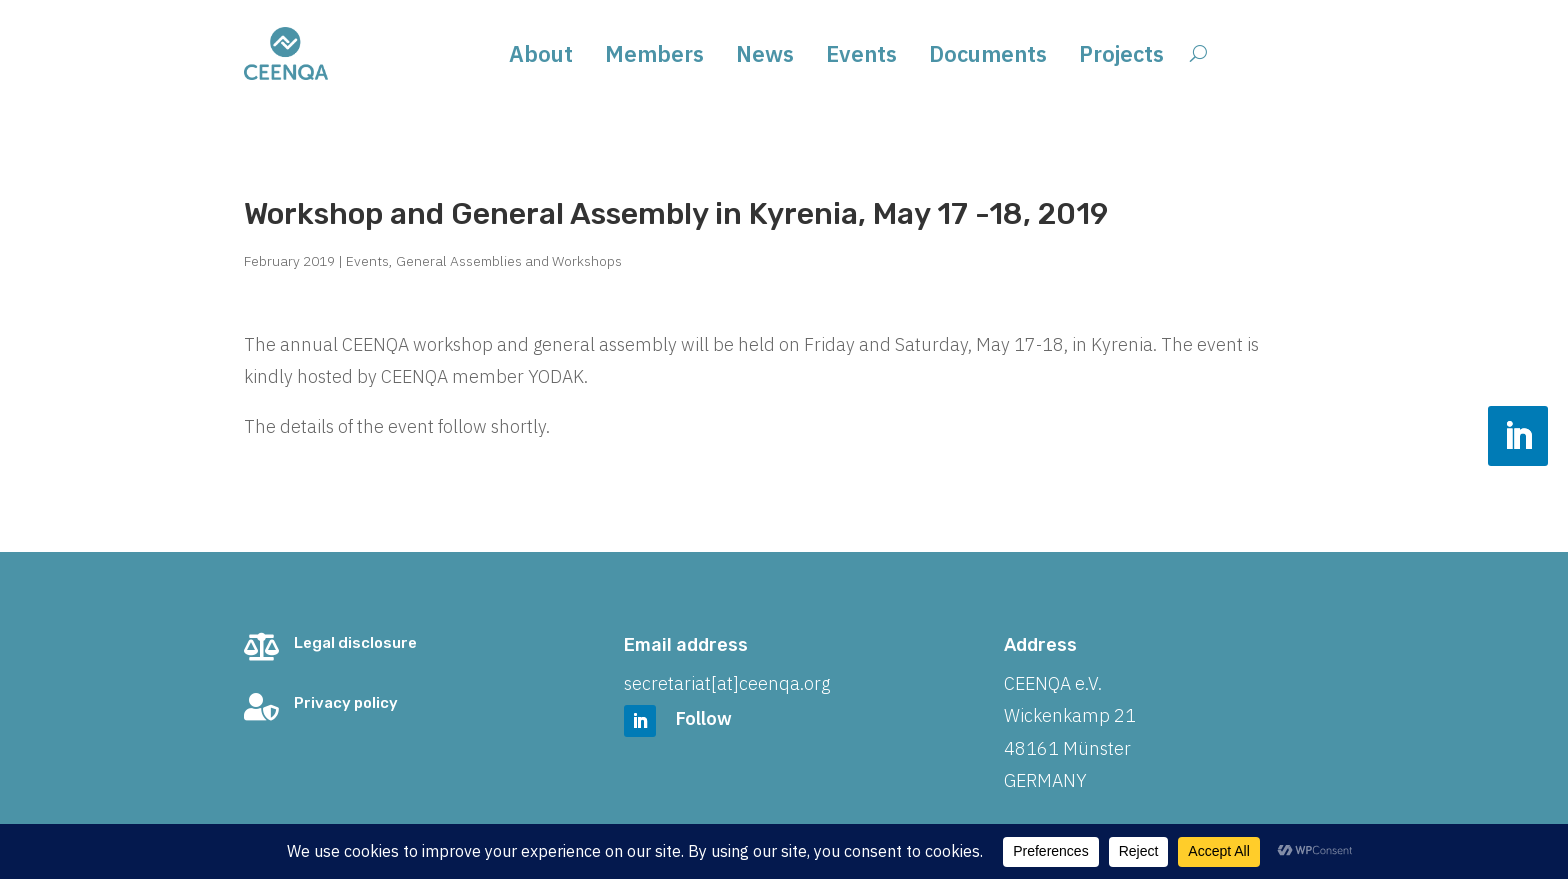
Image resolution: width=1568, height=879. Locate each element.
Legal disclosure (355, 643)
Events (861, 57)
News (765, 57)
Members (654, 57)
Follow (704, 718)
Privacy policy (346, 703)
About (541, 57)
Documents (988, 57)
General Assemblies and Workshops (509, 261)
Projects (1121, 57)
